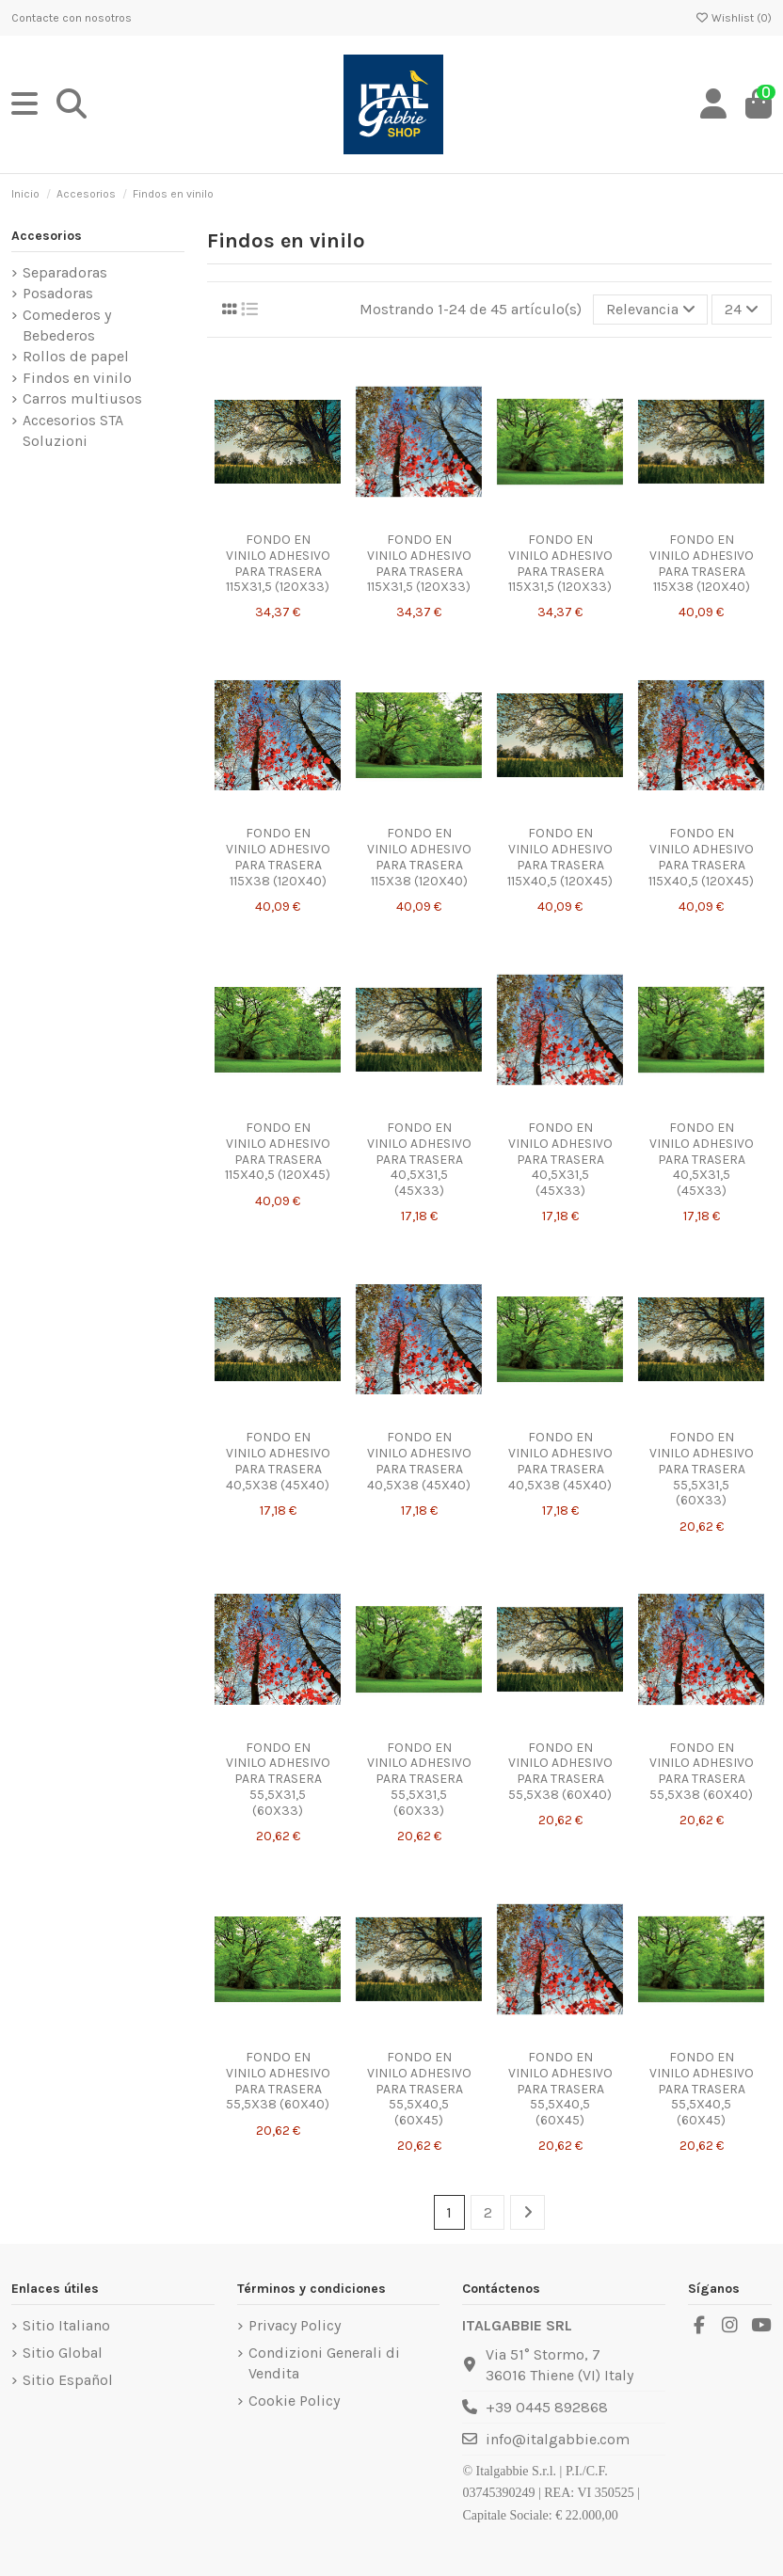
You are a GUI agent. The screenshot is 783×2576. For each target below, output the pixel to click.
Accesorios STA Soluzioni (73, 430)
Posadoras (58, 293)
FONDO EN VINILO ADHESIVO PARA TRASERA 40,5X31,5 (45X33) (419, 1159)
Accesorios (46, 236)
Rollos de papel (76, 356)
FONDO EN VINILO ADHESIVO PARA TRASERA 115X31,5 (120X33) (278, 563)
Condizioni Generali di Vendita (324, 2363)
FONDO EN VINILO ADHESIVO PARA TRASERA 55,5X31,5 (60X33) (701, 1468)
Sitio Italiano (66, 2325)
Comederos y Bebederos (67, 325)
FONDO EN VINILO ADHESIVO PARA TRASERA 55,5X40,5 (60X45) (419, 2088)
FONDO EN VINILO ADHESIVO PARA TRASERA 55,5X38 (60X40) (560, 1771)
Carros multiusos (82, 398)
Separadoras (65, 272)
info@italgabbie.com (558, 2439)
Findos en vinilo (77, 378)
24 (742, 309)
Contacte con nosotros (71, 17)
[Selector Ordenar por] (651, 309)
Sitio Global (63, 2352)
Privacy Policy (294, 2325)
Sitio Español (68, 2380)
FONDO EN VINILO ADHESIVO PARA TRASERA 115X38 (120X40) (701, 563)
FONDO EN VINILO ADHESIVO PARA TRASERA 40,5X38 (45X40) (278, 1460)
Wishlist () (733, 17)
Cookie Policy (294, 2400)
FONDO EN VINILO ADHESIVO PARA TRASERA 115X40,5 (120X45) (560, 856)
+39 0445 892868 (547, 2407)
